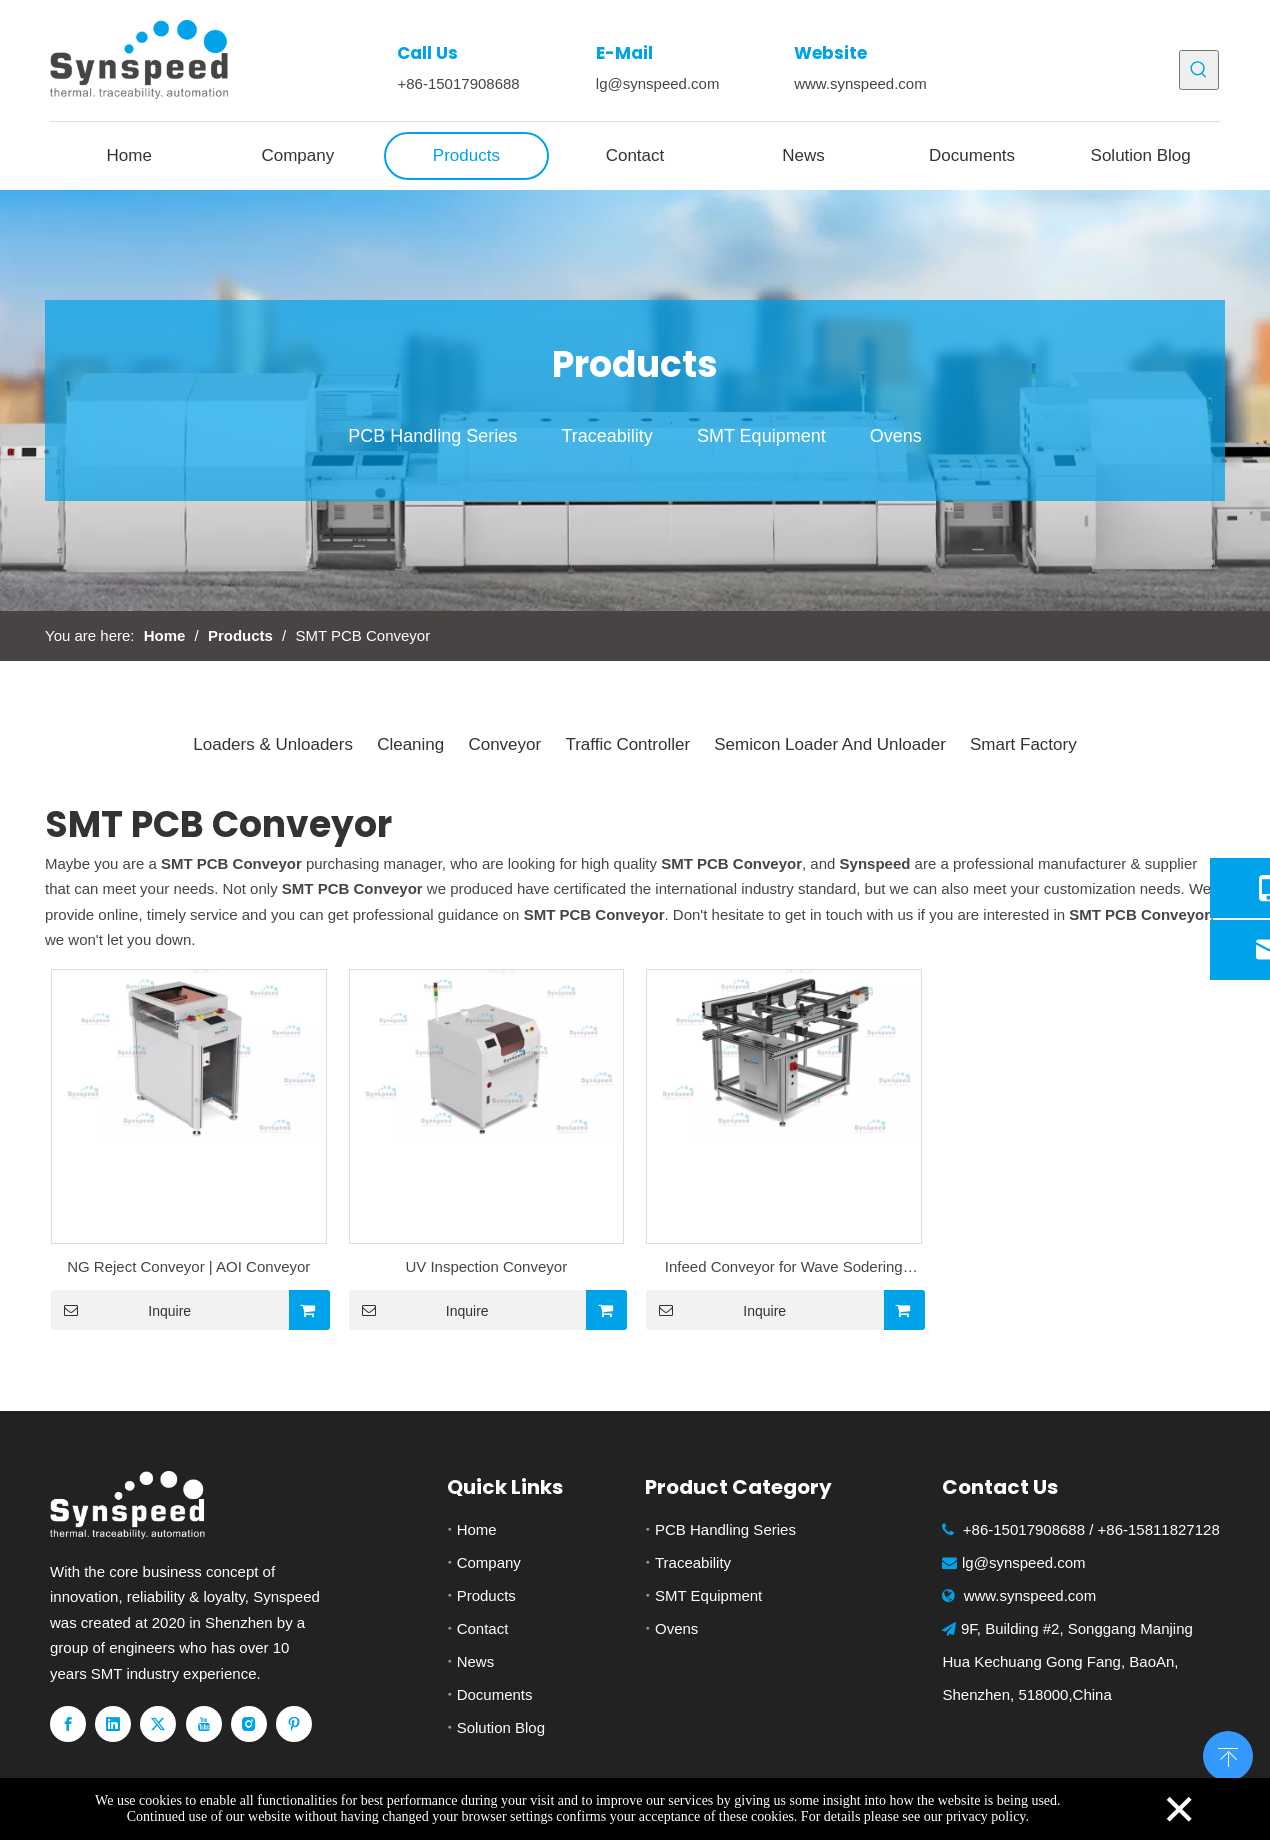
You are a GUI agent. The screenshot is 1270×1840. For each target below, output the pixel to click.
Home (477, 1529)
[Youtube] (204, 1724)
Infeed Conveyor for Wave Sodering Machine (784, 1269)
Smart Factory (1023, 744)
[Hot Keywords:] (1199, 70)
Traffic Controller (627, 744)
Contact (483, 1628)
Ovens (896, 436)
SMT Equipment (761, 436)
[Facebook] (68, 1724)
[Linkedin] (113, 1724)
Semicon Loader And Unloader (830, 744)
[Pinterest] (294, 1724)
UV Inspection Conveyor (486, 1266)
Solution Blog (501, 1727)
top (1228, 1754)
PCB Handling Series (432, 436)
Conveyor (504, 744)
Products (486, 1595)
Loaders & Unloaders (273, 744)
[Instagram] (249, 1724)
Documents (495, 1694)
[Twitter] (158, 1724)
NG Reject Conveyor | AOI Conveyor (188, 1266)
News (476, 1661)
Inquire (121, 1310)
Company (489, 1562)
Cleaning (410, 744)
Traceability (606, 436)
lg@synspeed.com (658, 83)
